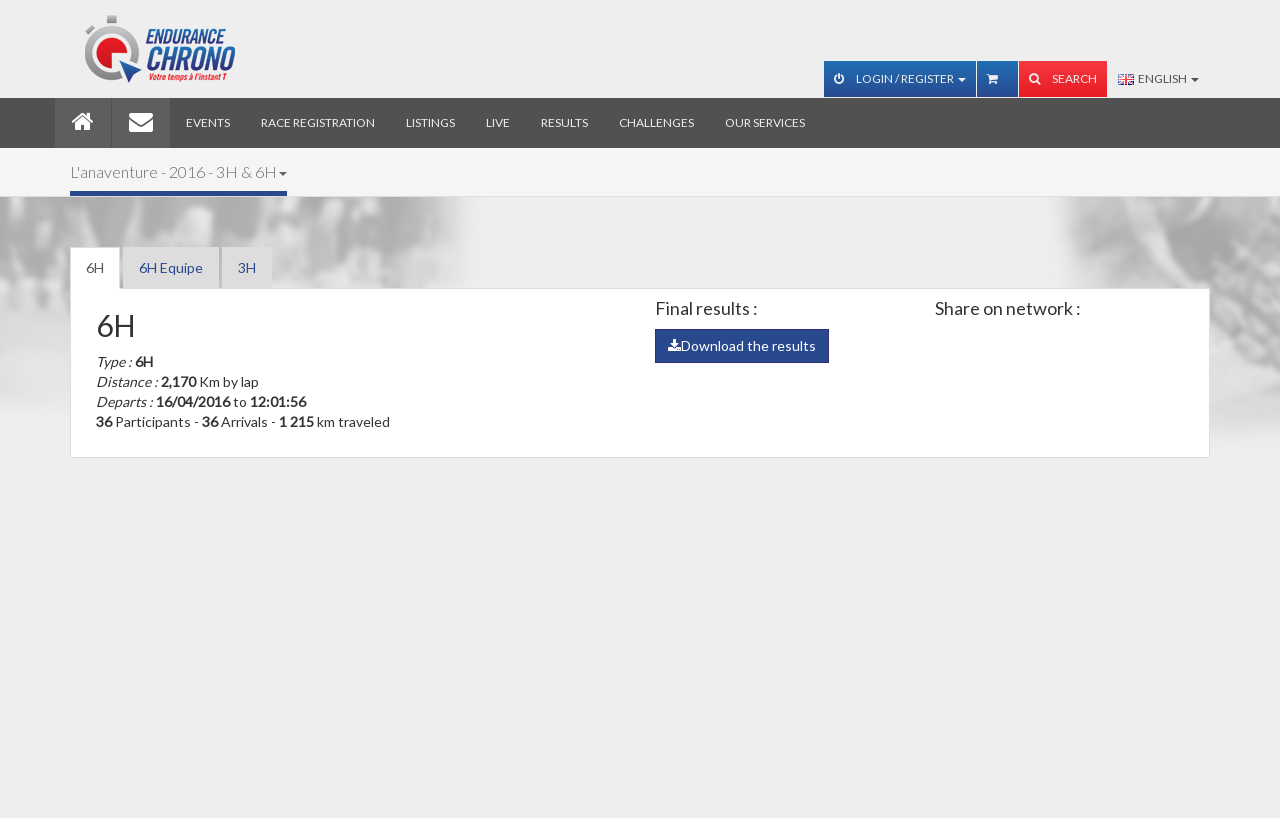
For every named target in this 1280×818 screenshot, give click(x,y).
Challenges (656, 122)
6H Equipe (171, 267)
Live (498, 122)
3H (247, 267)
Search (1063, 78)
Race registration (318, 122)
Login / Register (900, 78)
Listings (430, 122)
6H (95, 267)
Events (208, 122)
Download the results (742, 345)
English (1158, 78)
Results (564, 122)
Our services (765, 122)
